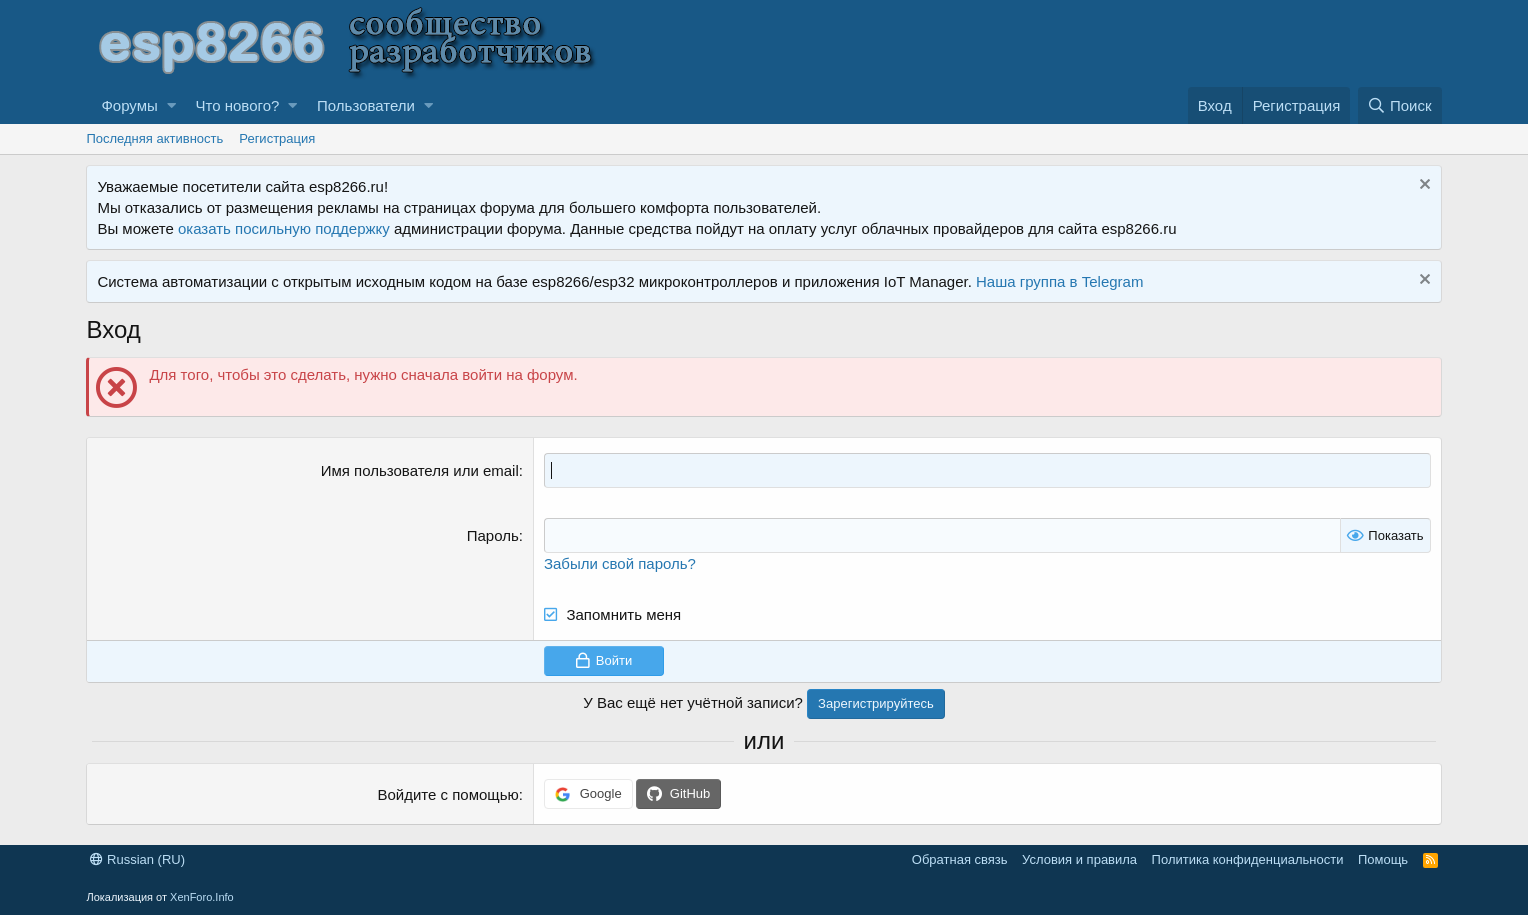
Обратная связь (960, 859)
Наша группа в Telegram (1059, 281)
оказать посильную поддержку (284, 228)
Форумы (129, 105)
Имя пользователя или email (420, 470)
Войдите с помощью (448, 794)
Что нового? (238, 105)
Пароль (493, 535)
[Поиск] (1400, 105)
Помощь (1383, 859)
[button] (171, 105)
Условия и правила (1079, 859)
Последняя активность (154, 138)
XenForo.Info (202, 897)
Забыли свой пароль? (620, 563)
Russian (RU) (137, 859)
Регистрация (277, 138)
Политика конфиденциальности (1248, 859)
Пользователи (366, 105)
